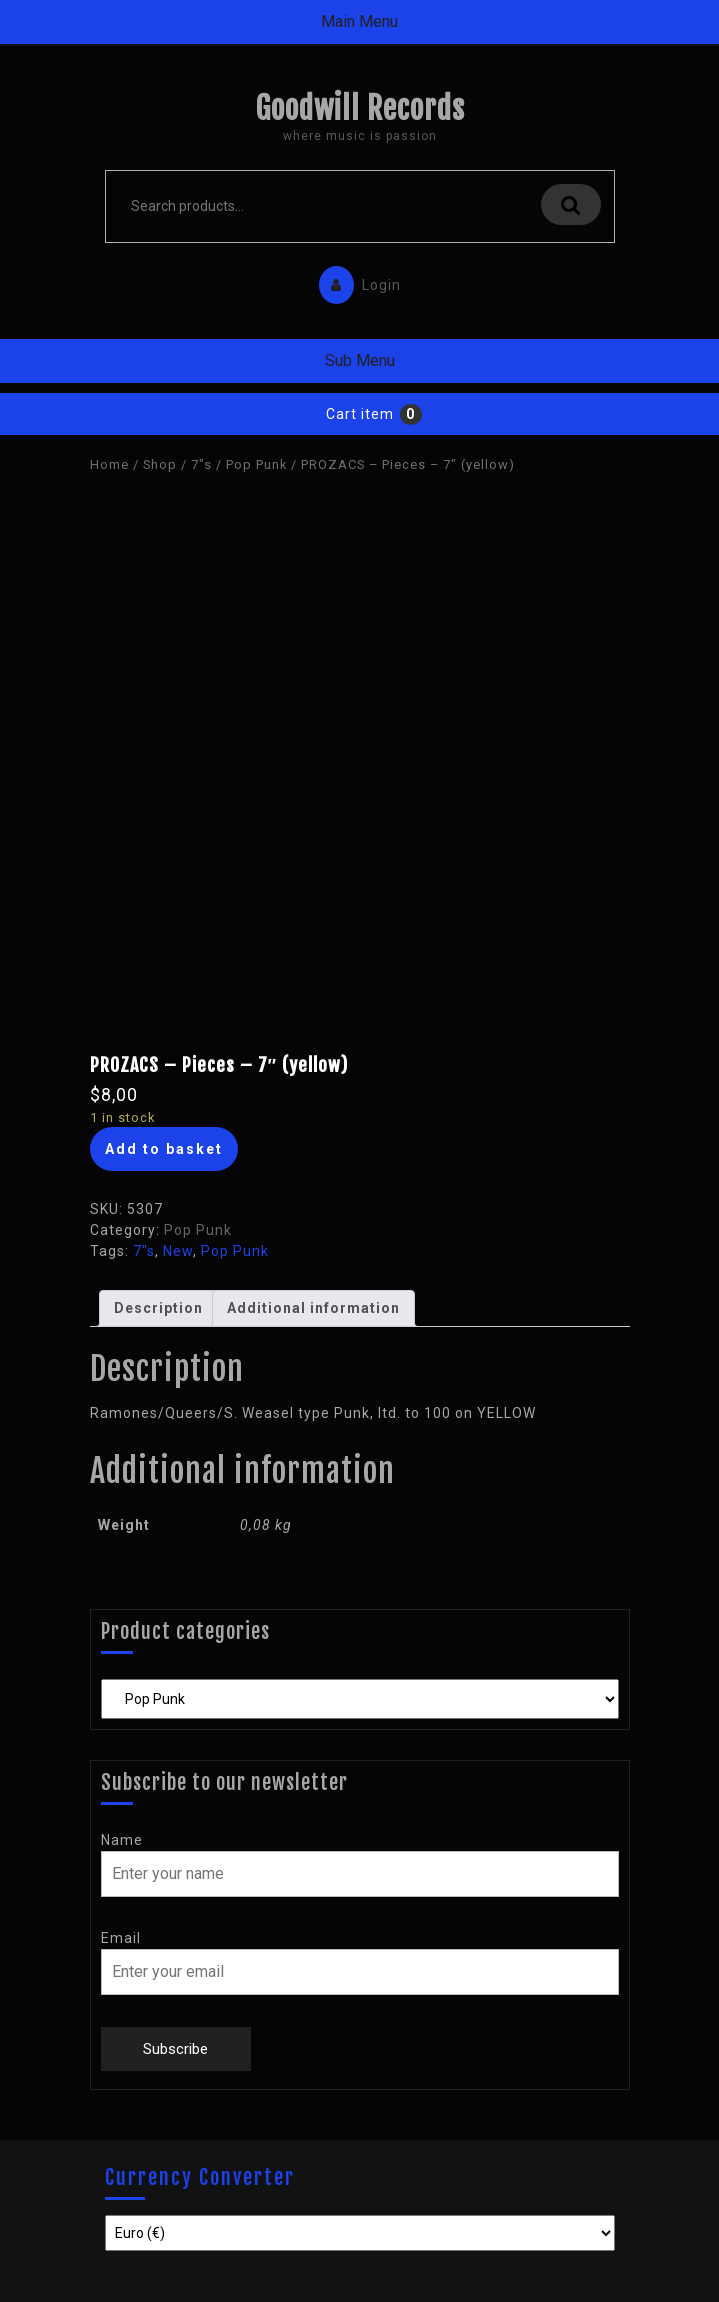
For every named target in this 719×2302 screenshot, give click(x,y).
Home (109, 464)
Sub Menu (360, 360)
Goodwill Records (360, 108)
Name (122, 1840)
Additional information (313, 1308)
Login (355, 280)
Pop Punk (256, 464)
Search (571, 204)
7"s (201, 464)
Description (158, 1308)
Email (121, 1938)
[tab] (158, 1308)
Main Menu (359, 21)
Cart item (360, 414)
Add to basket (164, 1149)
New (178, 1251)
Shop (160, 464)
